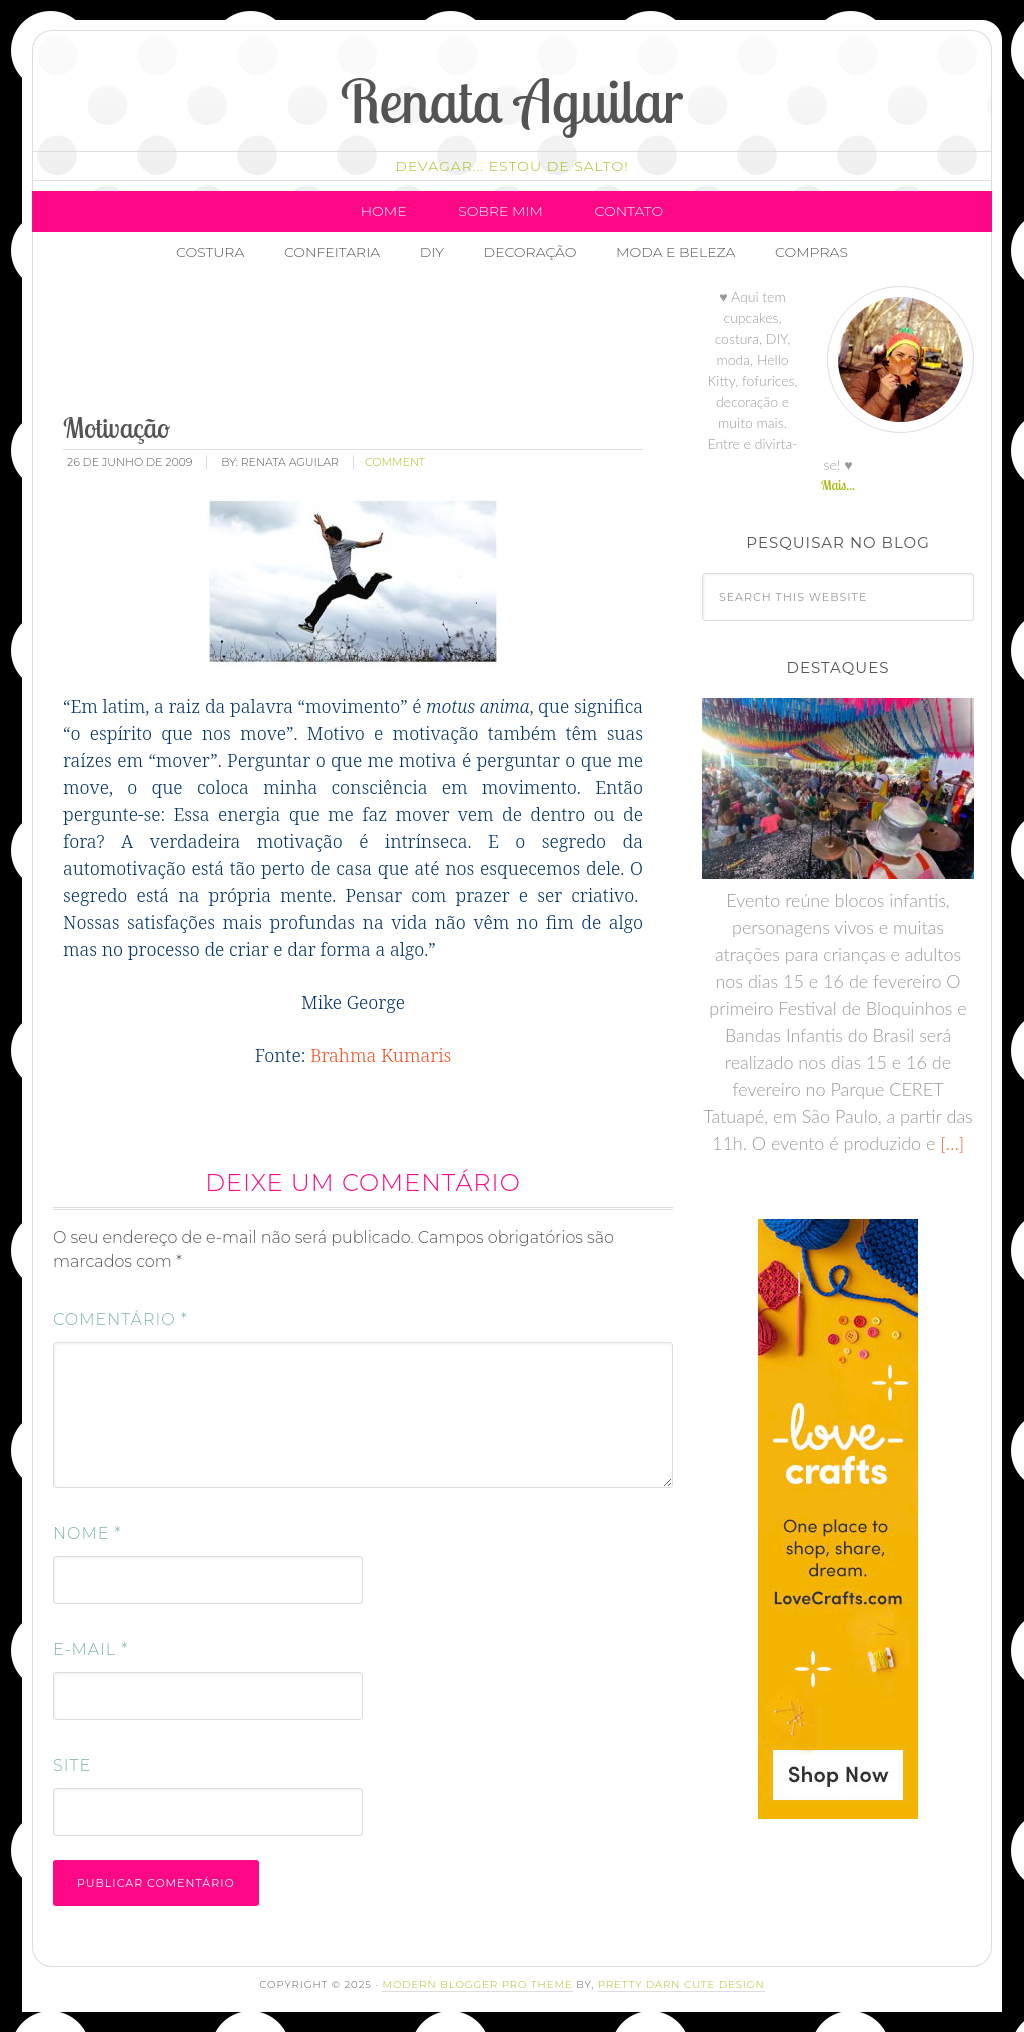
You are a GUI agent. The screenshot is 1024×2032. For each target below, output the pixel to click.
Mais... (838, 485)
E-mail (90, 1649)
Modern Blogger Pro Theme (477, 1984)
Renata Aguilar (512, 100)
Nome (87, 1533)
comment (395, 462)
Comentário (120, 1319)
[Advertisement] (424, 345)
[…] (949, 1143)
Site (72, 1765)
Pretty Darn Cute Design (681, 1984)
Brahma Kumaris (380, 1055)
